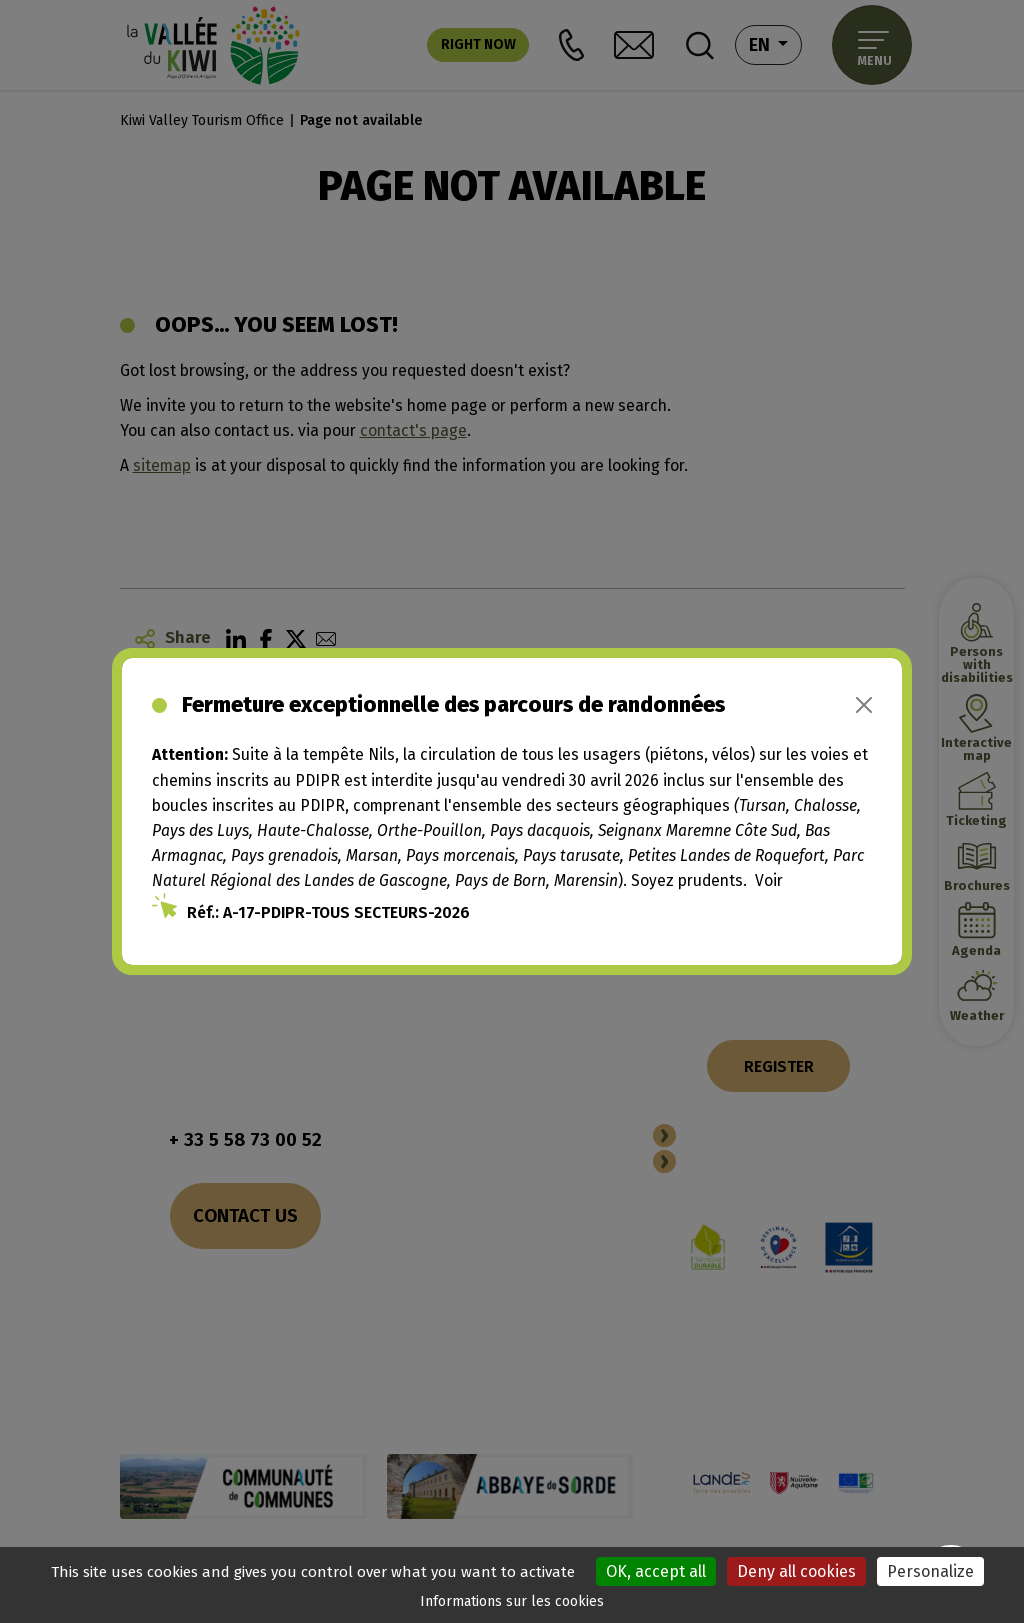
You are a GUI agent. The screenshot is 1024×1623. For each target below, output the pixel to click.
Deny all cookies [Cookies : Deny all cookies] (796, 1571)
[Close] (864, 705)
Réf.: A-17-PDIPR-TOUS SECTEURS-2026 (328, 912)
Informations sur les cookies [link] (512, 1601)
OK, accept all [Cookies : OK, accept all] (656, 1571)
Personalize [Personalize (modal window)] (930, 1571)
